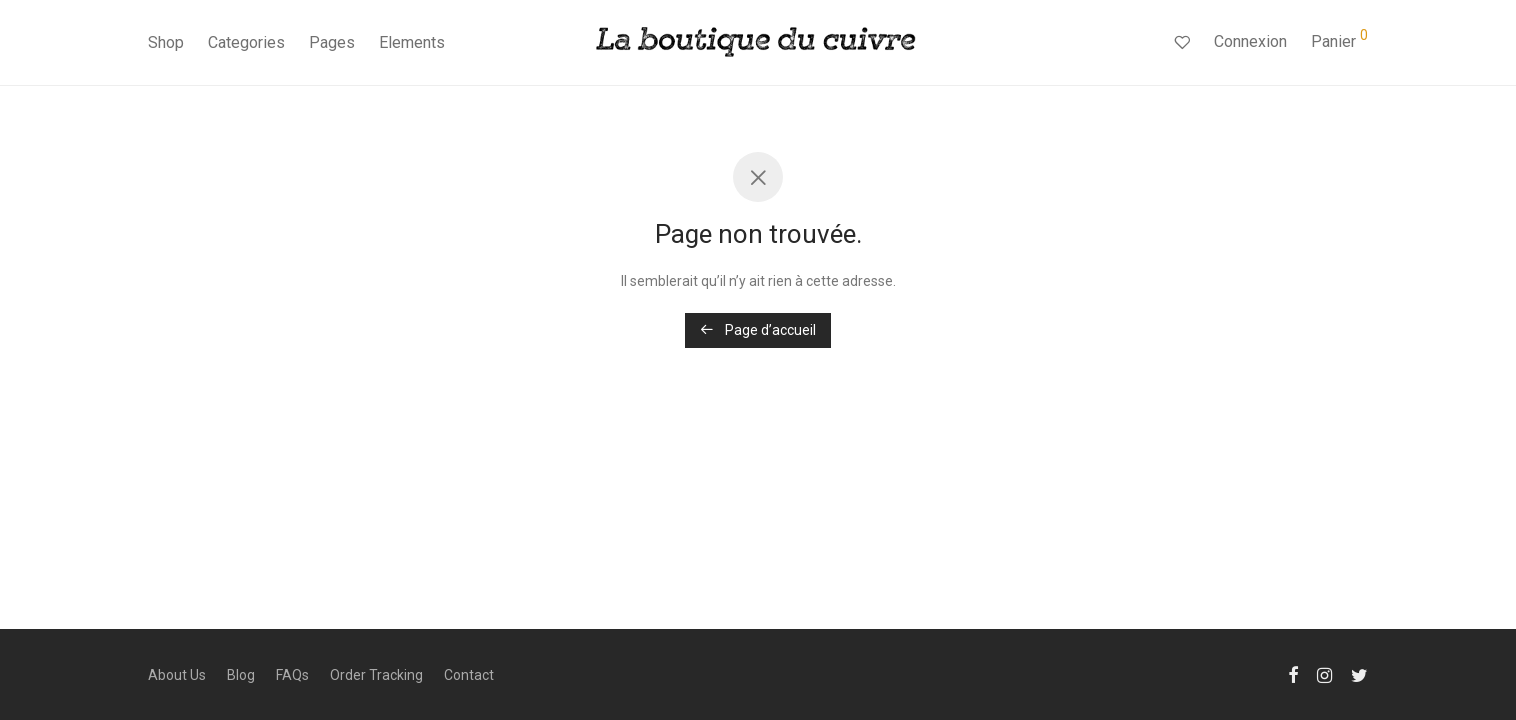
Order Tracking (376, 675)
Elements (412, 42)
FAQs (292, 675)
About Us (177, 675)
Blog (241, 675)
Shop (166, 42)
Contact (469, 675)
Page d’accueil (758, 330)
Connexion (1250, 41)
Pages (332, 42)
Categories (246, 42)
